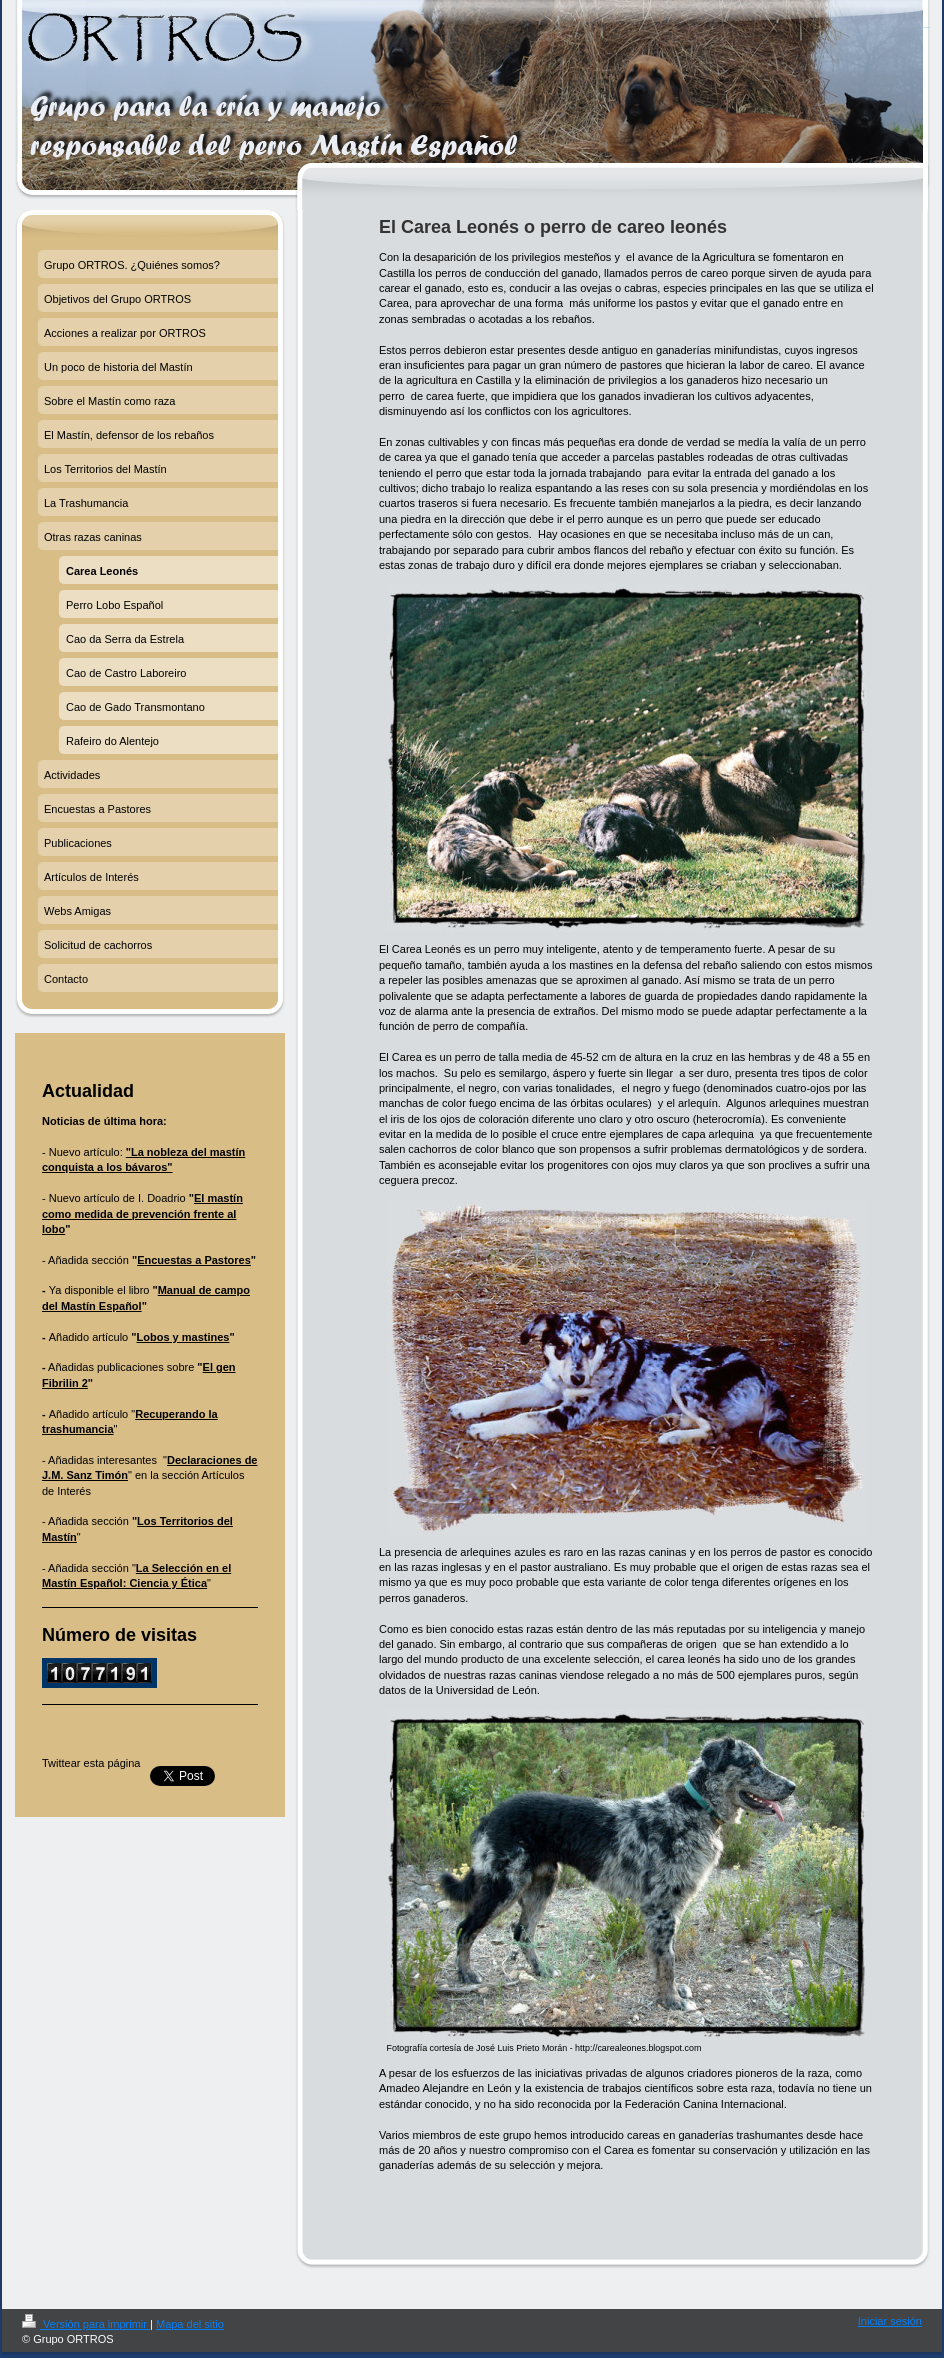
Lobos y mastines (183, 1337)
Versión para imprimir (86, 2324)
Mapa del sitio (190, 2324)
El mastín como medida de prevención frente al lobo (142, 1213)
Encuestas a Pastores (194, 1260)
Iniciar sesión (890, 2321)
